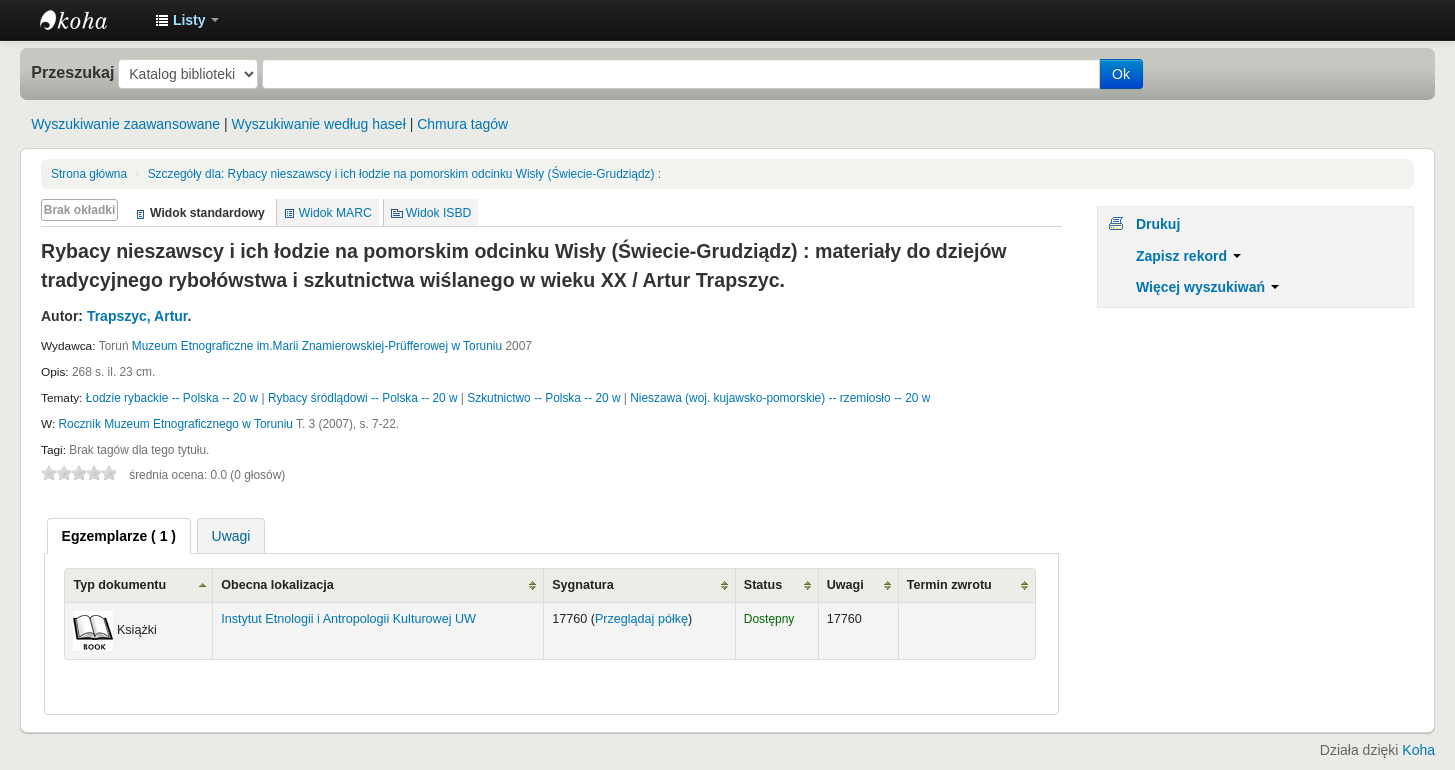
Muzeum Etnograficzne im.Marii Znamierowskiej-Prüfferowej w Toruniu (317, 346)
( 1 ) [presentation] (119, 536)
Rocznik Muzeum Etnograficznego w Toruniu (176, 424)
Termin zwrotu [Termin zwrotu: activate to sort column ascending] (949, 585)
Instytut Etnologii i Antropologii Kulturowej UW (90, 20)
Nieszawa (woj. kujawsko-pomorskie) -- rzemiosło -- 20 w (780, 398)
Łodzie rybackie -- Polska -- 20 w (172, 398)
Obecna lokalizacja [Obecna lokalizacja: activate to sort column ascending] (277, 585)
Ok (1121, 74)
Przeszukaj (72, 72)
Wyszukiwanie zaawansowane (125, 124)
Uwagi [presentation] (231, 536)
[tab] (119, 536)
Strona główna (89, 174)
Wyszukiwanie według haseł (319, 124)
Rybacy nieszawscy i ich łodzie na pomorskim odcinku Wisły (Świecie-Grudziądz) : (404, 174)
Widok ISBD (439, 213)
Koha (1418, 750)
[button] (187, 20)
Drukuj (1158, 224)
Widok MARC (335, 213)
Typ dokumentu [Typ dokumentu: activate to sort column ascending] (119, 585)
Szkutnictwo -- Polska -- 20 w (543, 398)
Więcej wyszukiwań (1207, 287)
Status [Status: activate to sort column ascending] (763, 585)
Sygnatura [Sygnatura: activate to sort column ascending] (583, 585)
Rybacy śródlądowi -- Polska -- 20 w (363, 398)
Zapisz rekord (1188, 256)
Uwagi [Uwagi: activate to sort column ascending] (845, 585)
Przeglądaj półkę (641, 619)
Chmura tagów (462, 124)
